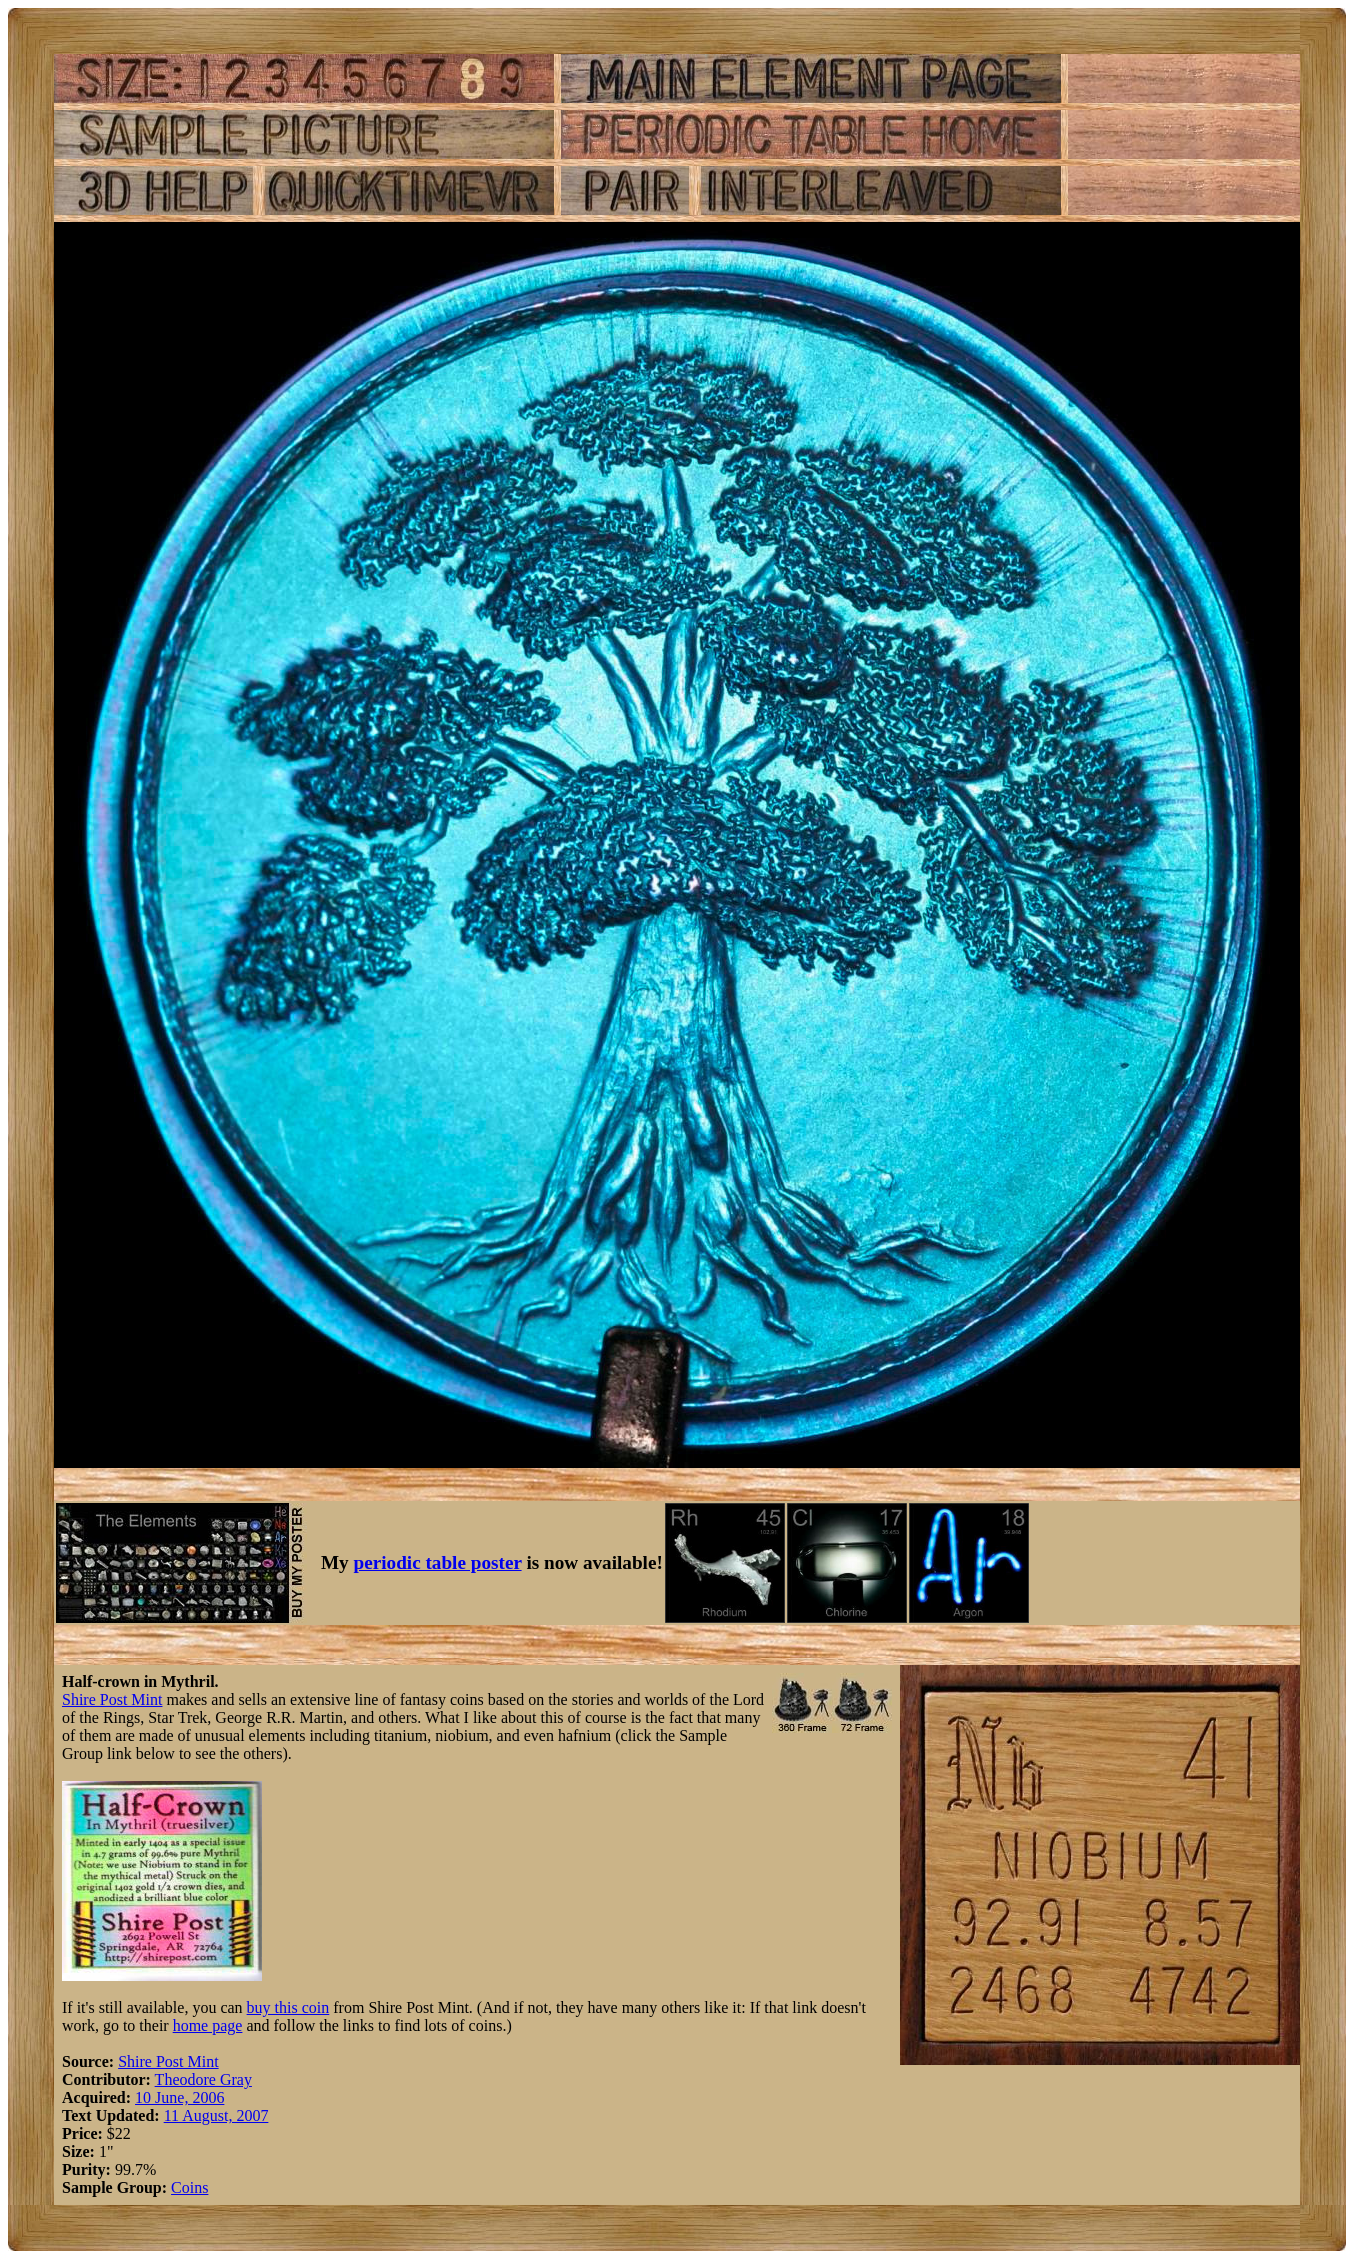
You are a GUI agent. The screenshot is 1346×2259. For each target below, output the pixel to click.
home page (208, 2025)
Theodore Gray (203, 2079)
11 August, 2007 (216, 2115)
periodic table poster (438, 1562)
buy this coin (288, 2007)
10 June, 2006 (179, 2097)
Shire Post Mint (112, 1699)
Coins (189, 2187)
